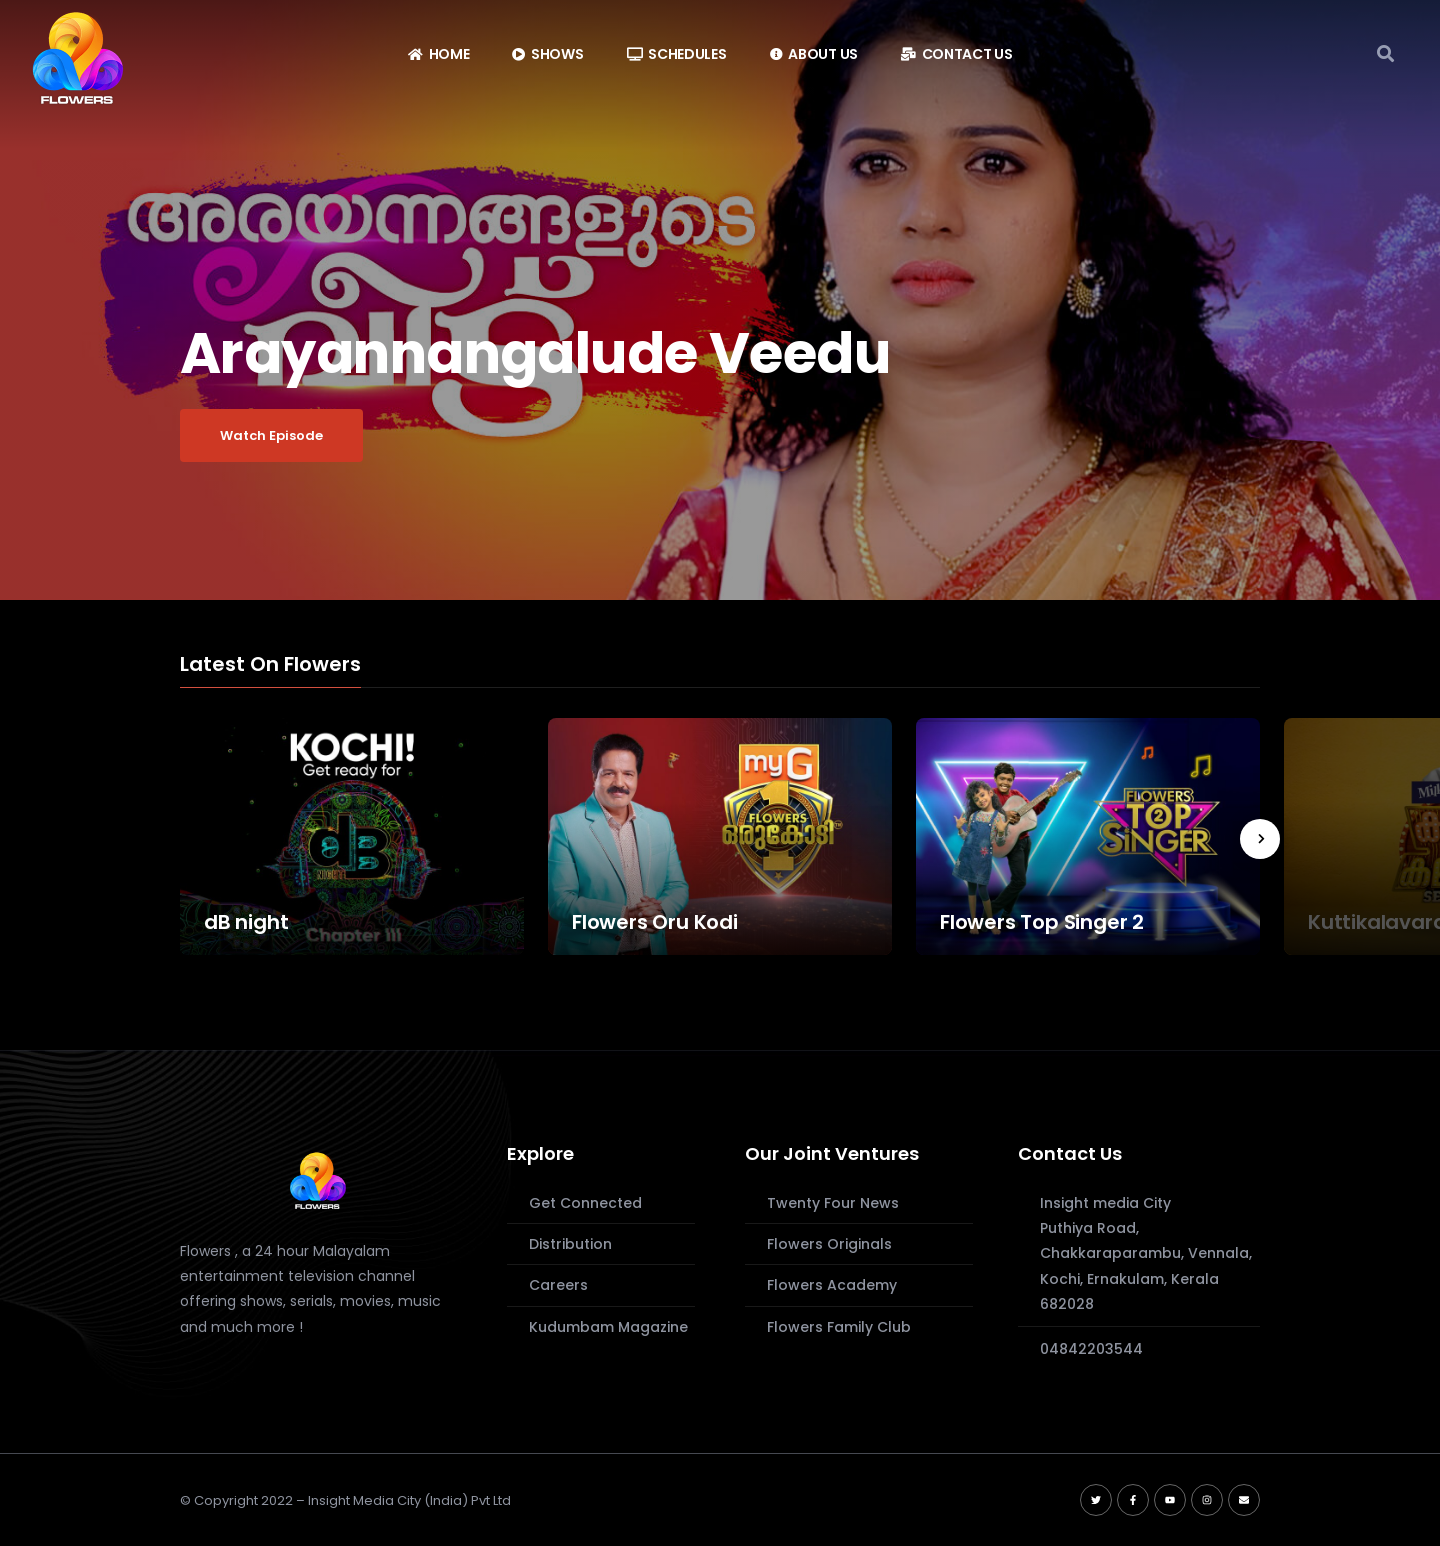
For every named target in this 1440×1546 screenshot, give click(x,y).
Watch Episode (271, 435)
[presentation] (1260, 839)
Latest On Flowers (270, 665)
